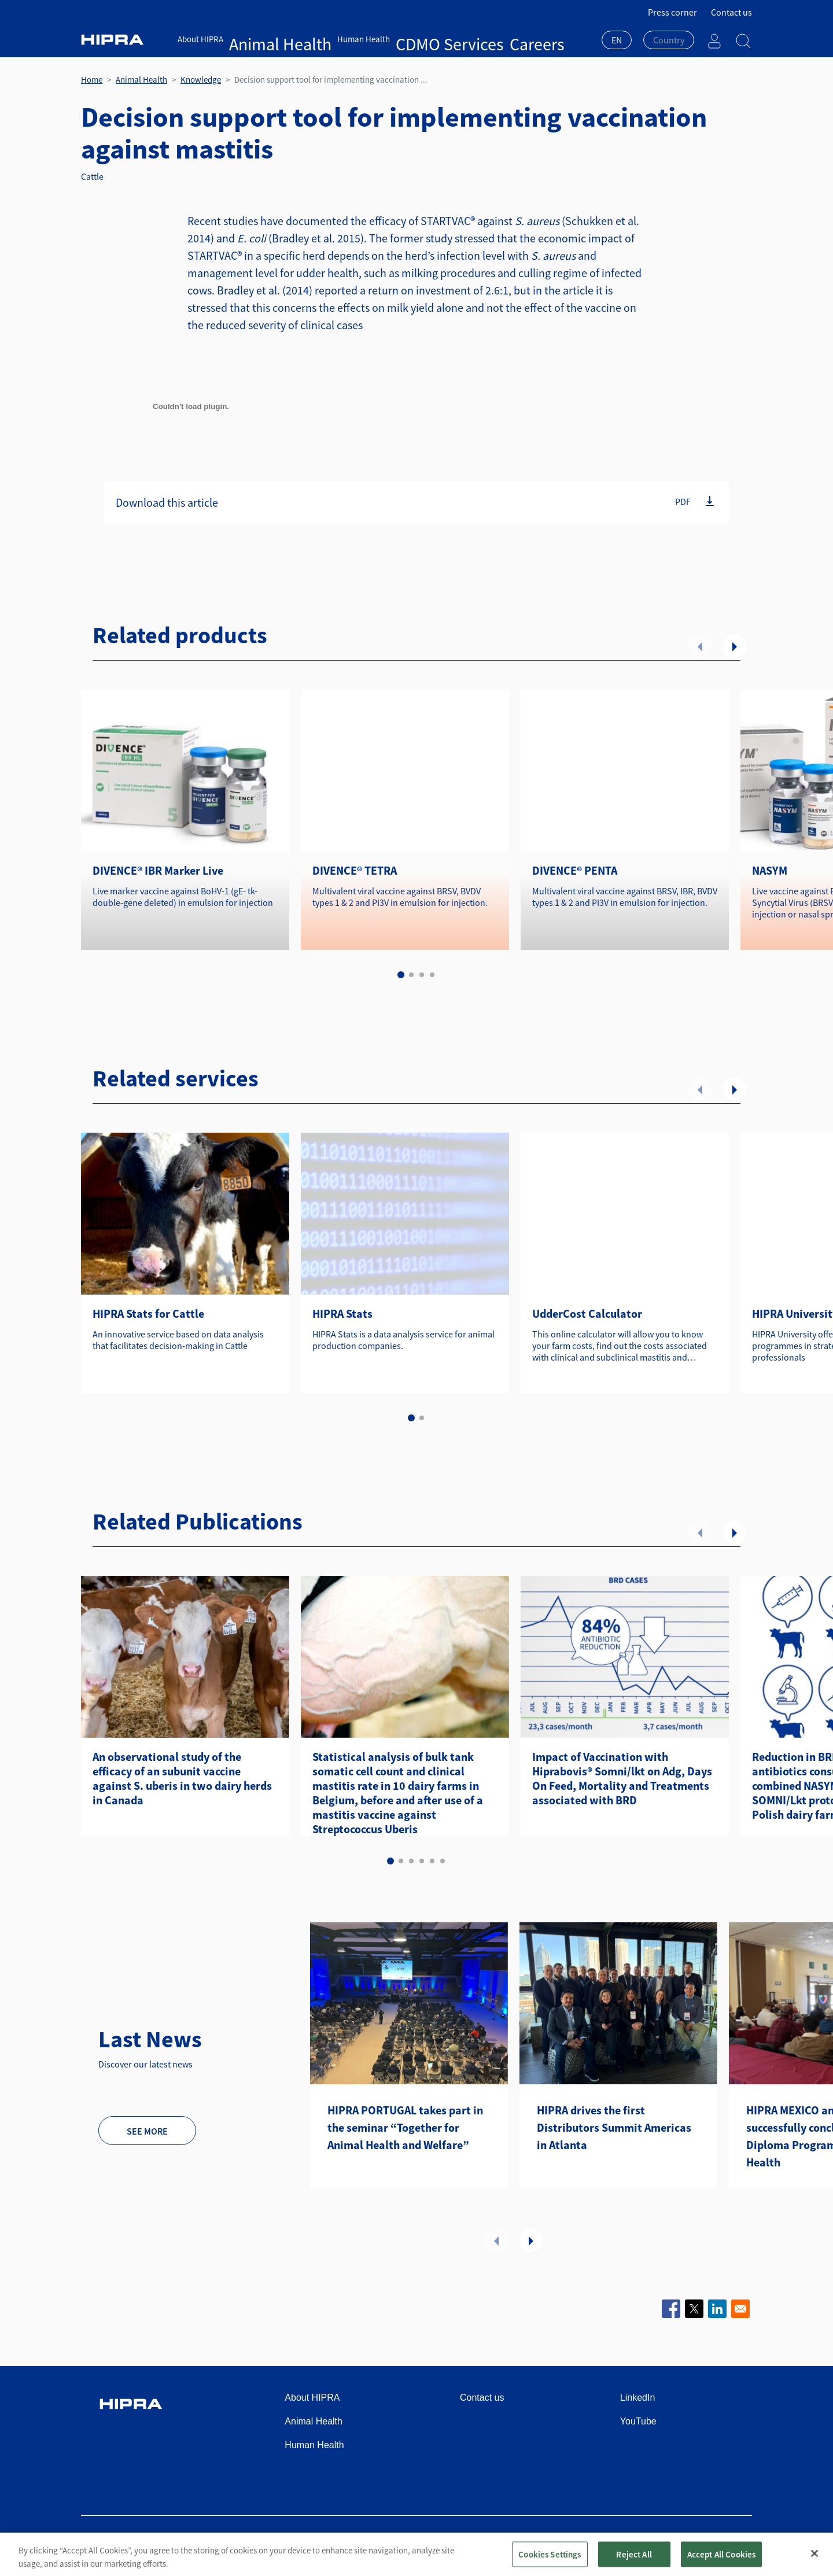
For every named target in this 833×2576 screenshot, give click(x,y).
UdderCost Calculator (587, 1313)
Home (91, 79)
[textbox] (668, 40)
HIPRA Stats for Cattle (148, 1313)
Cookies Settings (549, 2553)
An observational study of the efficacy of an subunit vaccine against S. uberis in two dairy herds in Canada (182, 1778)
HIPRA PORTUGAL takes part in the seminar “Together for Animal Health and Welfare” (405, 2127)
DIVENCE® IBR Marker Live (158, 870)
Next (734, 646)
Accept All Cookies (721, 2553)
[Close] (814, 2553)
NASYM (769, 870)
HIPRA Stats (342, 1313)
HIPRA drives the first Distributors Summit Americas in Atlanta (614, 2127)
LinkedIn (637, 2397)
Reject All (634, 2553)
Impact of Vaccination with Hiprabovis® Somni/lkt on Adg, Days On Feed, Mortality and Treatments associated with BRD (622, 1778)
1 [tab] (400, 974)
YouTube (638, 2421)
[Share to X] (694, 2308)
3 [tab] (421, 974)
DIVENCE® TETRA (354, 870)
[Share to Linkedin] (717, 2308)
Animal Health (255, 39)
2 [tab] (411, 974)
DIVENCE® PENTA (574, 870)
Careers (418, 39)
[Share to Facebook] (671, 2308)
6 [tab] (442, 1861)
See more (147, 2131)
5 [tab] (432, 1861)
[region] (416, 2554)
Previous (700, 646)
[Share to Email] (740, 2308)
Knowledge (200, 79)
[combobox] (617, 41)
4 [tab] (432, 974)
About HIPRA (200, 39)
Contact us (731, 12)
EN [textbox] (616, 40)
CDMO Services (372, 39)
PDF (683, 501)
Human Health (312, 39)
